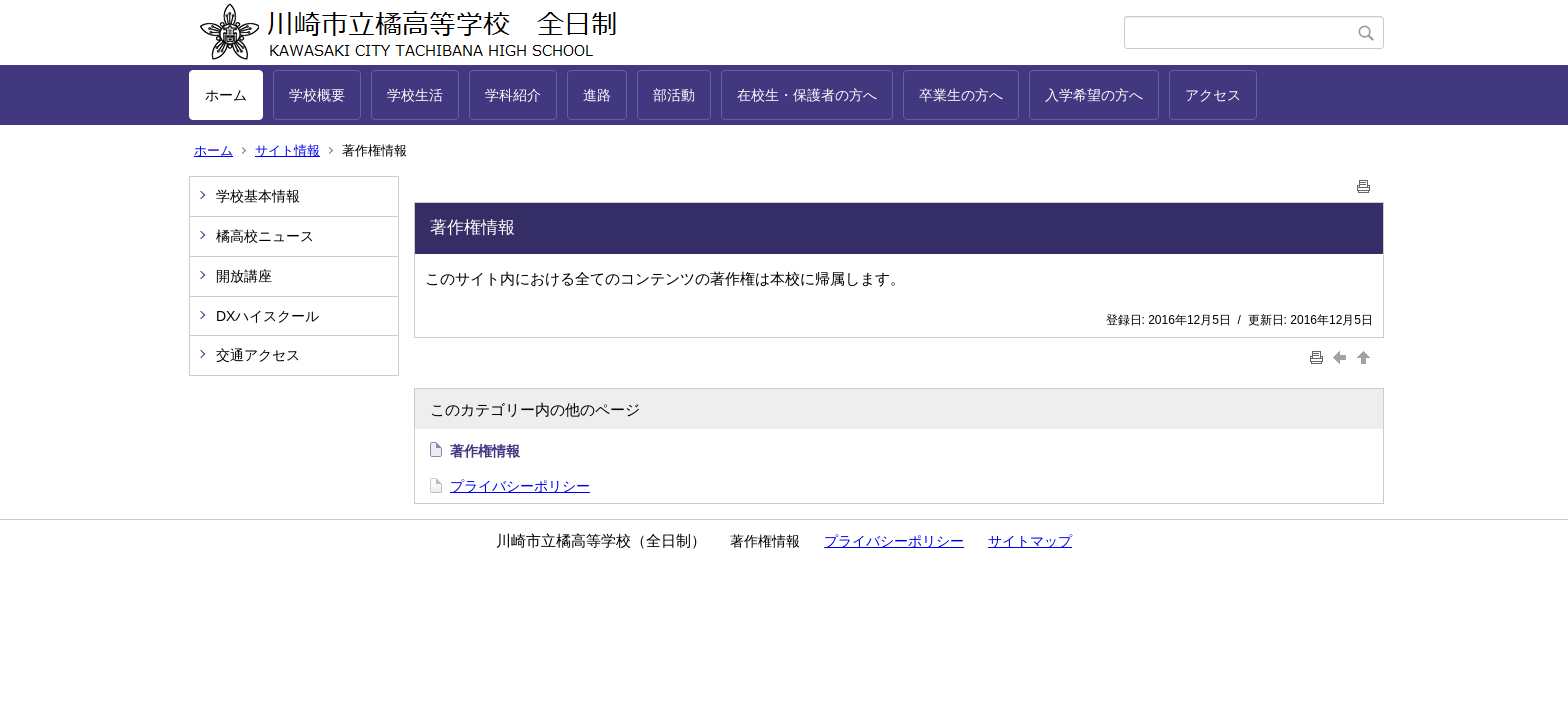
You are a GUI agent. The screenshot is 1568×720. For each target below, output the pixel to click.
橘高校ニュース (265, 236)
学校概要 (317, 95)
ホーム (226, 95)
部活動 (674, 95)
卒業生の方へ (961, 95)
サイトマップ (1030, 541)
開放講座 (244, 276)
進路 (597, 95)
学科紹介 (513, 95)
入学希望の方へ (1094, 95)
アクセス (1213, 95)
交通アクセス (258, 355)
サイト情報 (287, 150)
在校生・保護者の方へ (807, 95)
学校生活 (415, 95)
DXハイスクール (267, 316)
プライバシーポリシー (520, 486)
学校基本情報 (258, 196)
